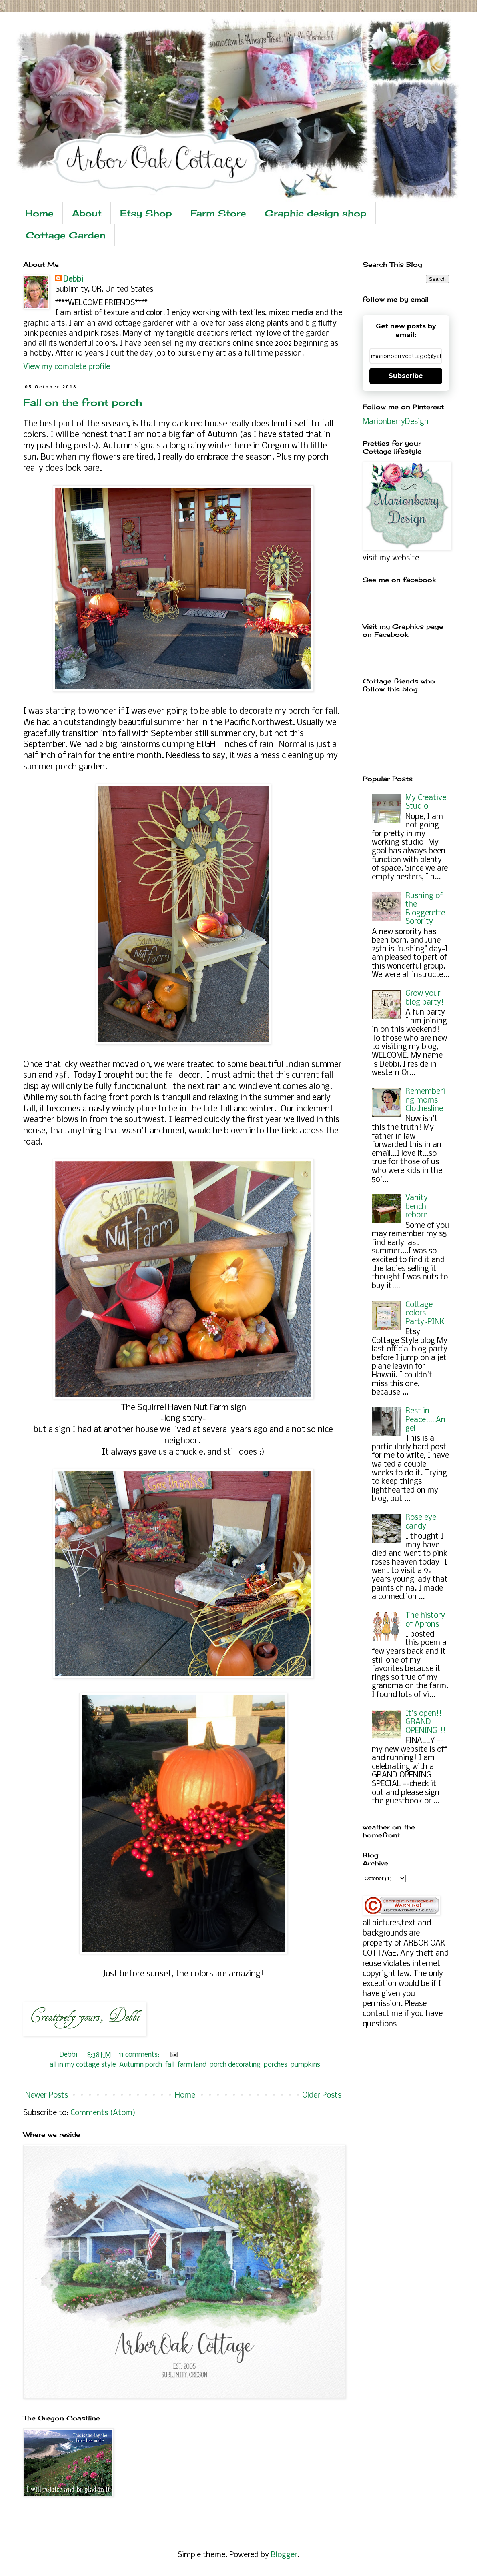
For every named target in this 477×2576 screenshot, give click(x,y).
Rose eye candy (420, 1522)
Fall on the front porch (82, 402)
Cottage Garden (66, 235)
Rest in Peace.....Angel (425, 1420)
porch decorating (235, 2065)
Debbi (73, 280)
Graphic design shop (316, 213)
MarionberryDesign (396, 422)
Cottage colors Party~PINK (425, 1313)
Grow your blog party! (424, 998)
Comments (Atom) (103, 2113)
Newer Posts (46, 2096)
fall (169, 2065)
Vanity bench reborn (416, 1206)
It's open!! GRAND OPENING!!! (425, 1722)
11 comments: (140, 2055)
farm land (192, 2065)
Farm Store (218, 213)
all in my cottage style (83, 2065)
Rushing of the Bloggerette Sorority (425, 909)
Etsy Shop (146, 213)
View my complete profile (66, 367)
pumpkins (305, 2065)
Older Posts (321, 2096)
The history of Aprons (425, 1620)
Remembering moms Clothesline (425, 1100)
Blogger (284, 2555)
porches (275, 2065)
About (87, 213)
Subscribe (406, 376)
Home (39, 213)
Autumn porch (140, 2065)
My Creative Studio (425, 802)
